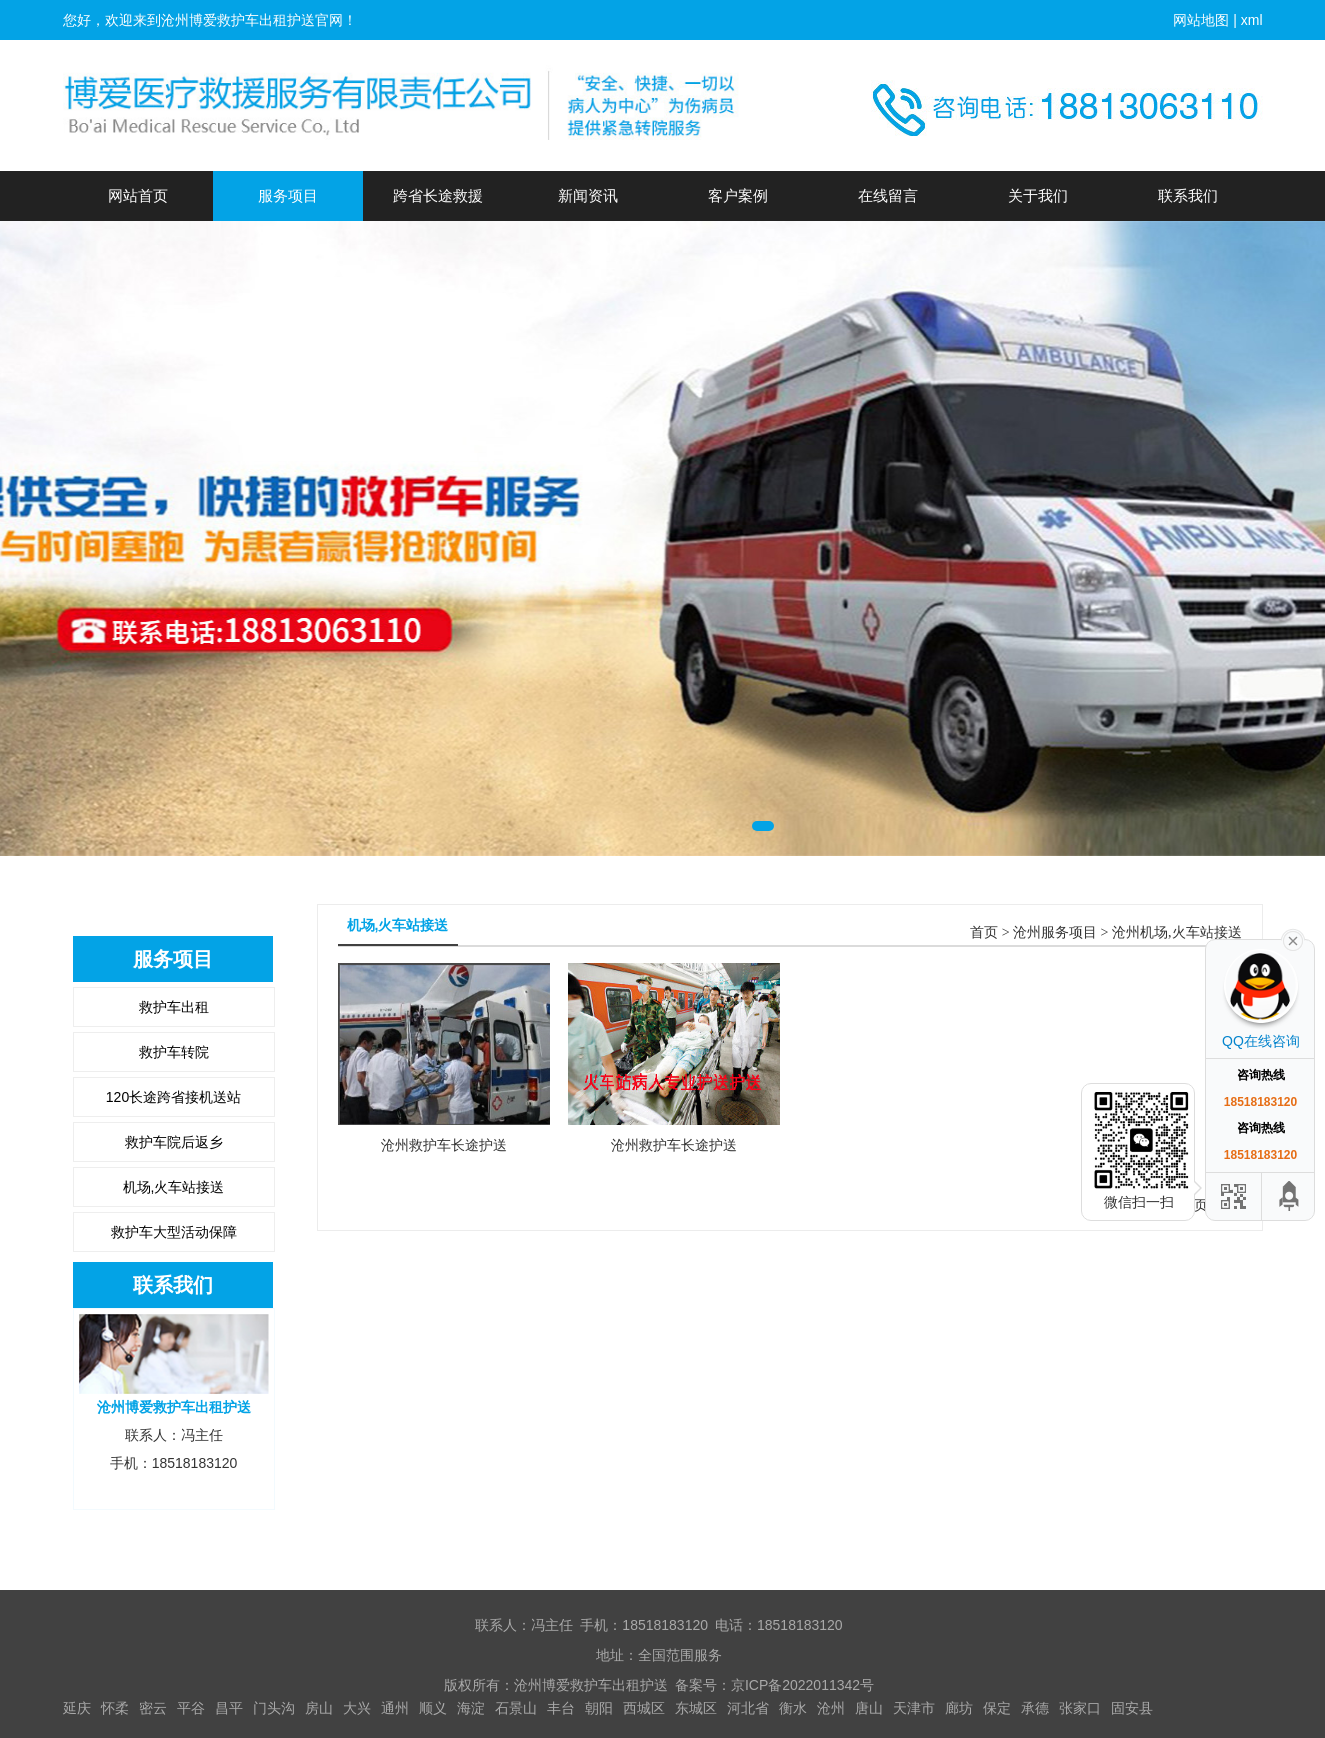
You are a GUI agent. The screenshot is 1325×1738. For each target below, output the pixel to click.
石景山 (516, 1708)
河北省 (748, 1708)
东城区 (696, 1708)
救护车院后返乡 (174, 1142)
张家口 (1080, 1708)
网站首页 (138, 195)
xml (1252, 20)
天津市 (914, 1708)
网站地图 (1201, 20)
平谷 (191, 1708)
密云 (153, 1708)
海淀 (471, 1708)
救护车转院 (174, 1052)
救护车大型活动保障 (174, 1232)
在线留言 (888, 195)
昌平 (229, 1708)
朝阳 (599, 1708)
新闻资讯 (588, 195)
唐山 (869, 1708)
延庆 (77, 1708)
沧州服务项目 (1055, 932)
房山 (319, 1708)
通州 (395, 1708)
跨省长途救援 (438, 195)
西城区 (644, 1708)
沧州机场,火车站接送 (1177, 932)
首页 (984, 932)
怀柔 (115, 1708)
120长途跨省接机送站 (173, 1097)
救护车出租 (174, 1007)
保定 (997, 1708)
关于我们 (1038, 195)
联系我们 (1188, 195)
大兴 (357, 1708)
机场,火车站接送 (174, 1187)
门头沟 (274, 1708)
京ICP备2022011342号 (802, 1685)
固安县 (1132, 1708)
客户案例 (738, 195)
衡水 (793, 1708)
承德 (1035, 1708)
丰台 (561, 1708)
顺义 (433, 1708)
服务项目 (288, 195)
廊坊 (959, 1708)
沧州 (831, 1708)
